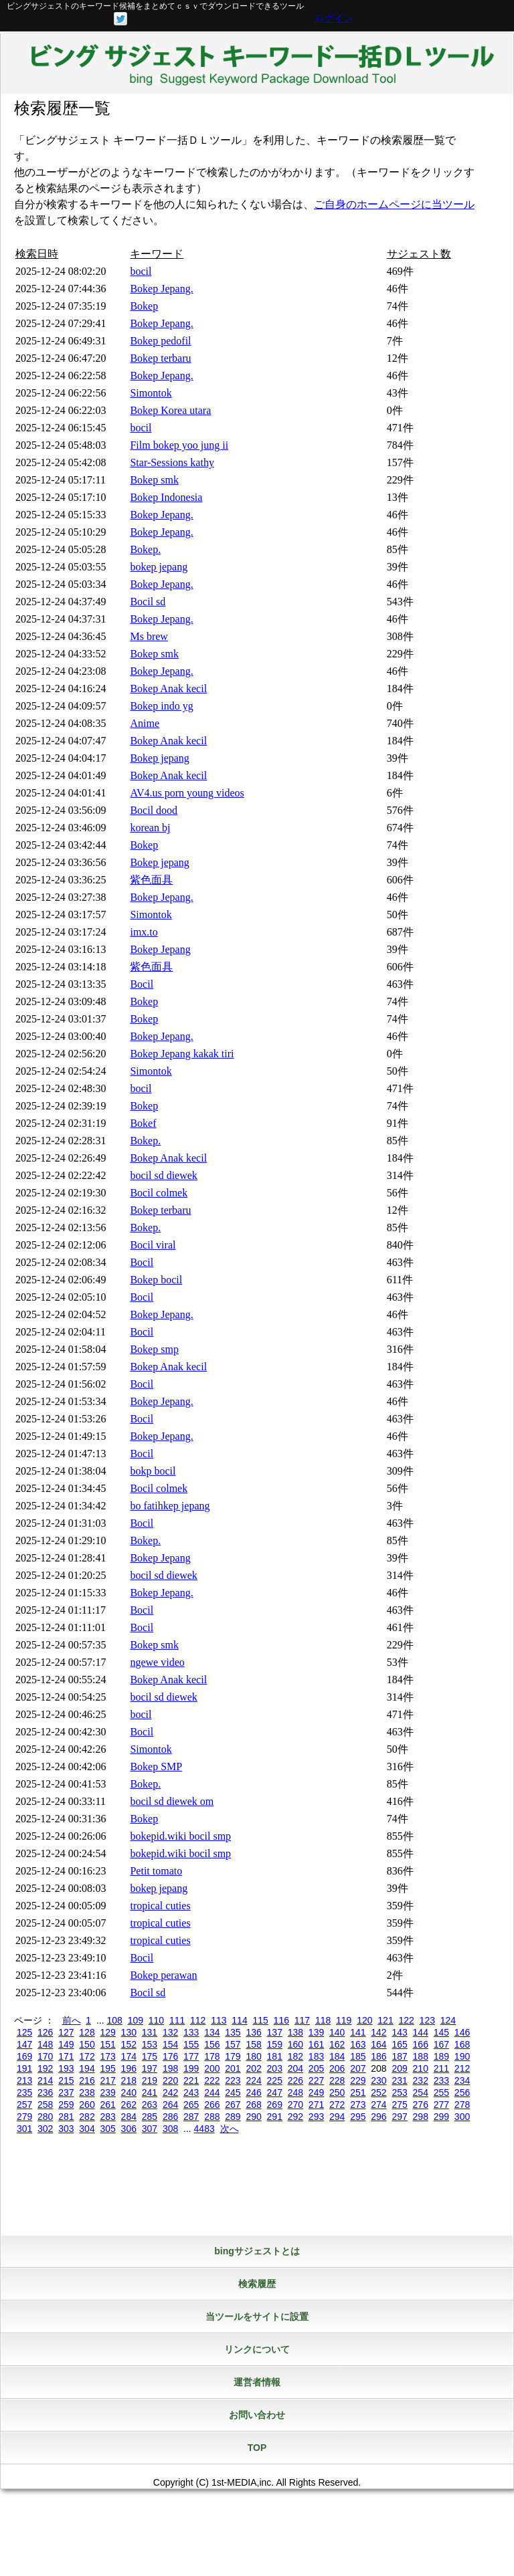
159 (274, 2044)
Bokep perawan (163, 1975)
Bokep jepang (159, 758)
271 (316, 2104)
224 (253, 2080)
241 (149, 2092)
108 (114, 2020)
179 (232, 2056)
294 (337, 2116)
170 (45, 2056)
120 (364, 2020)
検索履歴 (257, 2283)
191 (24, 2068)
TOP (257, 2447)
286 (170, 2116)
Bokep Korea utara (170, 410)
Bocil (141, 984)
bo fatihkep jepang (169, 1505)
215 (66, 2080)
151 (107, 2044)
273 (357, 2104)
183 (316, 2056)
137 (274, 2032)
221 (191, 2080)
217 (107, 2080)
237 (66, 2092)
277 (441, 2104)
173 (107, 2056)
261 (107, 2104)
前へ (71, 2020)
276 (420, 2104)
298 (420, 2116)
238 (86, 2092)
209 (399, 2068)
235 (24, 2092)
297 (399, 2116)
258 (45, 2104)
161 (316, 2044)
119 (343, 2020)
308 (170, 2128)
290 (253, 2116)
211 (441, 2068)
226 (295, 2080)
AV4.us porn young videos (187, 792)
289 (232, 2116)
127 (66, 2032)
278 (462, 2104)
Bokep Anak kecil (168, 688)
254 (420, 2092)
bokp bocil (152, 1471)
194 (86, 2068)
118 (323, 2020)
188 (420, 2056)
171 (66, 2056)
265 (191, 2104)
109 (135, 2020)
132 (170, 2032)
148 (45, 2044)
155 (191, 2044)
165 (399, 2044)
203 (274, 2068)
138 (295, 2032)
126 (45, 2032)
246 (253, 2092)
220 (170, 2080)
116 (281, 2020)
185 (357, 2056)
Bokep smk (154, 480)
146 (462, 2032)
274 (378, 2104)
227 (316, 2080)
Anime (144, 723)
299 (441, 2116)
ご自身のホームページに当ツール (394, 204)
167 (441, 2044)
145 (441, 2032)
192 (45, 2068)
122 (406, 2020)
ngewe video (157, 1662)
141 (357, 2032)
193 (66, 2068)
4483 (204, 2128)
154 (170, 2044)
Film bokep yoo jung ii (179, 445)
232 (420, 2080)
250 (337, 2092)
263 (149, 2104)
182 (295, 2056)
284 (129, 2116)
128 (86, 2032)
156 (212, 2044)
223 (232, 2080)
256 (462, 2092)
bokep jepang (158, 566)
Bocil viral (152, 1245)
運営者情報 (257, 2382)
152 (129, 2044)
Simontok (150, 393)
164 (378, 2044)
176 (170, 2056)
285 (149, 2116)
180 (253, 2056)
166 (420, 2044)
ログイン (334, 18)
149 (66, 2044)
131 (149, 2032)
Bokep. (145, 549)
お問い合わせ (257, 2414)
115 (260, 2020)
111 (177, 2020)
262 (129, 2104)
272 (337, 2104)
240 (129, 2092)
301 (24, 2128)
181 (274, 2056)
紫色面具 (151, 879)
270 (295, 2104)
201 (232, 2068)
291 (274, 2116)
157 (232, 2044)
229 (357, 2080)
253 (399, 2092)
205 (316, 2068)
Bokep (144, 306)
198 (170, 2068)
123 (427, 2020)
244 (212, 2092)
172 (86, 2056)
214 (45, 2080)
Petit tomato (156, 1870)
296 (378, 2116)
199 (191, 2068)
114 (239, 2020)
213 (24, 2080)
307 (149, 2128)
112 (197, 2020)
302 (45, 2128)
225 (274, 2080)
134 (212, 2032)
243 (191, 2092)
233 (441, 2080)
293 (316, 2116)
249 (316, 2092)
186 (378, 2056)
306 (129, 2128)
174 (129, 2056)
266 (212, 2104)
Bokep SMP (156, 1766)
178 (212, 2056)
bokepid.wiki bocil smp (180, 1836)
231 (399, 2080)
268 (253, 2104)
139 (316, 2032)
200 (212, 2068)
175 (149, 2056)
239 (107, 2092)
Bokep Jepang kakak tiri (182, 1053)
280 (45, 2116)
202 (253, 2068)
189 (441, 2056)
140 (337, 2032)
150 (86, 2044)
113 (218, 2020)
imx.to (143, 932)
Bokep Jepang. (161, 288)
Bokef (143, 1123)
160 (295, 2044)
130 (129, 2032)
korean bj (150, 827)
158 (253, 2044)
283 (107, 2116)
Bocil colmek (158, 1192)
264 (170, 2104)
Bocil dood (153, 810)
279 (24, 2116)
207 (357, 2068)
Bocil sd (147, 601)
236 (45, 2092)
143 (399, 2032)
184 (337, 2056)
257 (24, 2104)
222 (212, 2080)
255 (441, 2092)
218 (129, 2080)
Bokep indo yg (161, 706)
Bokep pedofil (160, 340)
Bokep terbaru (160, 358)
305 (107, 2128)
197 (149, 2068)
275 (399, 2104)
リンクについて (257, 2349)
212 (462, 2068)
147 (24, 2044)
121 (385, 2020)
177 (191, 2056)
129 (107, 2032)
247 (274, 2092)
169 (24, 2056)
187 (399, 2056)
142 (378, 2032)
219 (149, 2080)
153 (149, 2044)
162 (337, 2044)
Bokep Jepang (160, 949)
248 (295, 2092)
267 (232, 2104)
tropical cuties (160, 1905)
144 (420, 2032)
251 (357, 2092)
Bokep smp (154, 1349)
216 (86, 2080)
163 (357, 2044)
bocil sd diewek (163, 1175)
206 (337, 2068)
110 (156, 2020)
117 (302, 2020)
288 (212, 2116)
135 (232, 2032)
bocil (140, 271)
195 (107, 2068)
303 (66, 2128)
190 (462, 2056)
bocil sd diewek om (171, 1801)
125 (24, 2032)
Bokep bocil (156, 1279)
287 (191, 2116)
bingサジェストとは (257, 2251)
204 (295, 2068)
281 (66, 2116)
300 (462, 2116)
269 (274, 2104)
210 (420, 2068)
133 (191, 2032)
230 (378, 2080)
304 (86, 2128)
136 (253, 2032)
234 (462, 2080)
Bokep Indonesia (166, 497)
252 (378, 2092)
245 (232, 2092)
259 (66, 2104)
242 (170, 2092)
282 (86, 2116)
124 (448, 2020)
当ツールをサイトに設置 (257, 2316)
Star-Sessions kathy (171, 462)
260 (86, 2104)
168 (462, 2044)
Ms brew (148, 636)
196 (129, 2068)
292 (295, 2116)
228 (337, 2080)
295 (357, 2116)
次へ (229, 2128)
